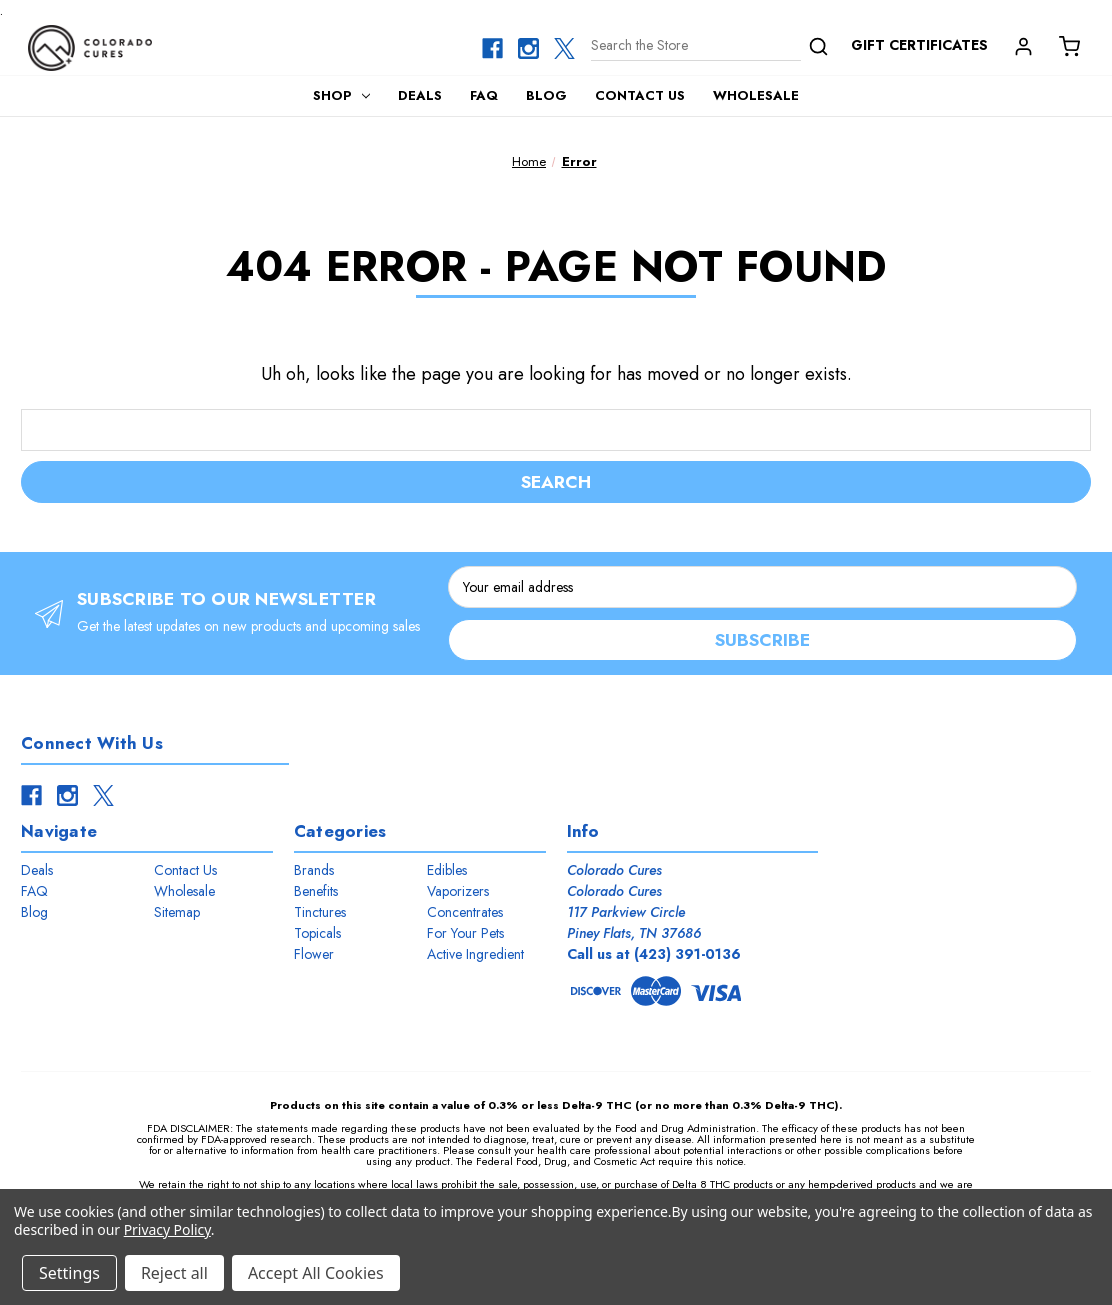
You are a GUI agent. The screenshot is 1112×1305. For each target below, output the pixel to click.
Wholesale (756, 95)
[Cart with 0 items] (1068, 46)
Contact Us (640, 95)
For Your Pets (465, 934)
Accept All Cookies (316, 1273)
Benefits (316, 892)
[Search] (710, 48)
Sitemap (177, 913)
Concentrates (465, 913)
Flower (314, 955)
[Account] (1022, 46)
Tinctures (320, 913)
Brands (314, 871)
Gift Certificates (919, 45)
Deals (420, 95)
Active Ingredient (475, 955)
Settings (69, 1273)
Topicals (317, 934)
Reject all (174, 1273)
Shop (342, 95)
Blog (546, 95)
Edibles (447, 871)
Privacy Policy (167, 1229)
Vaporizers (458, 892)
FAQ (484, 95)
